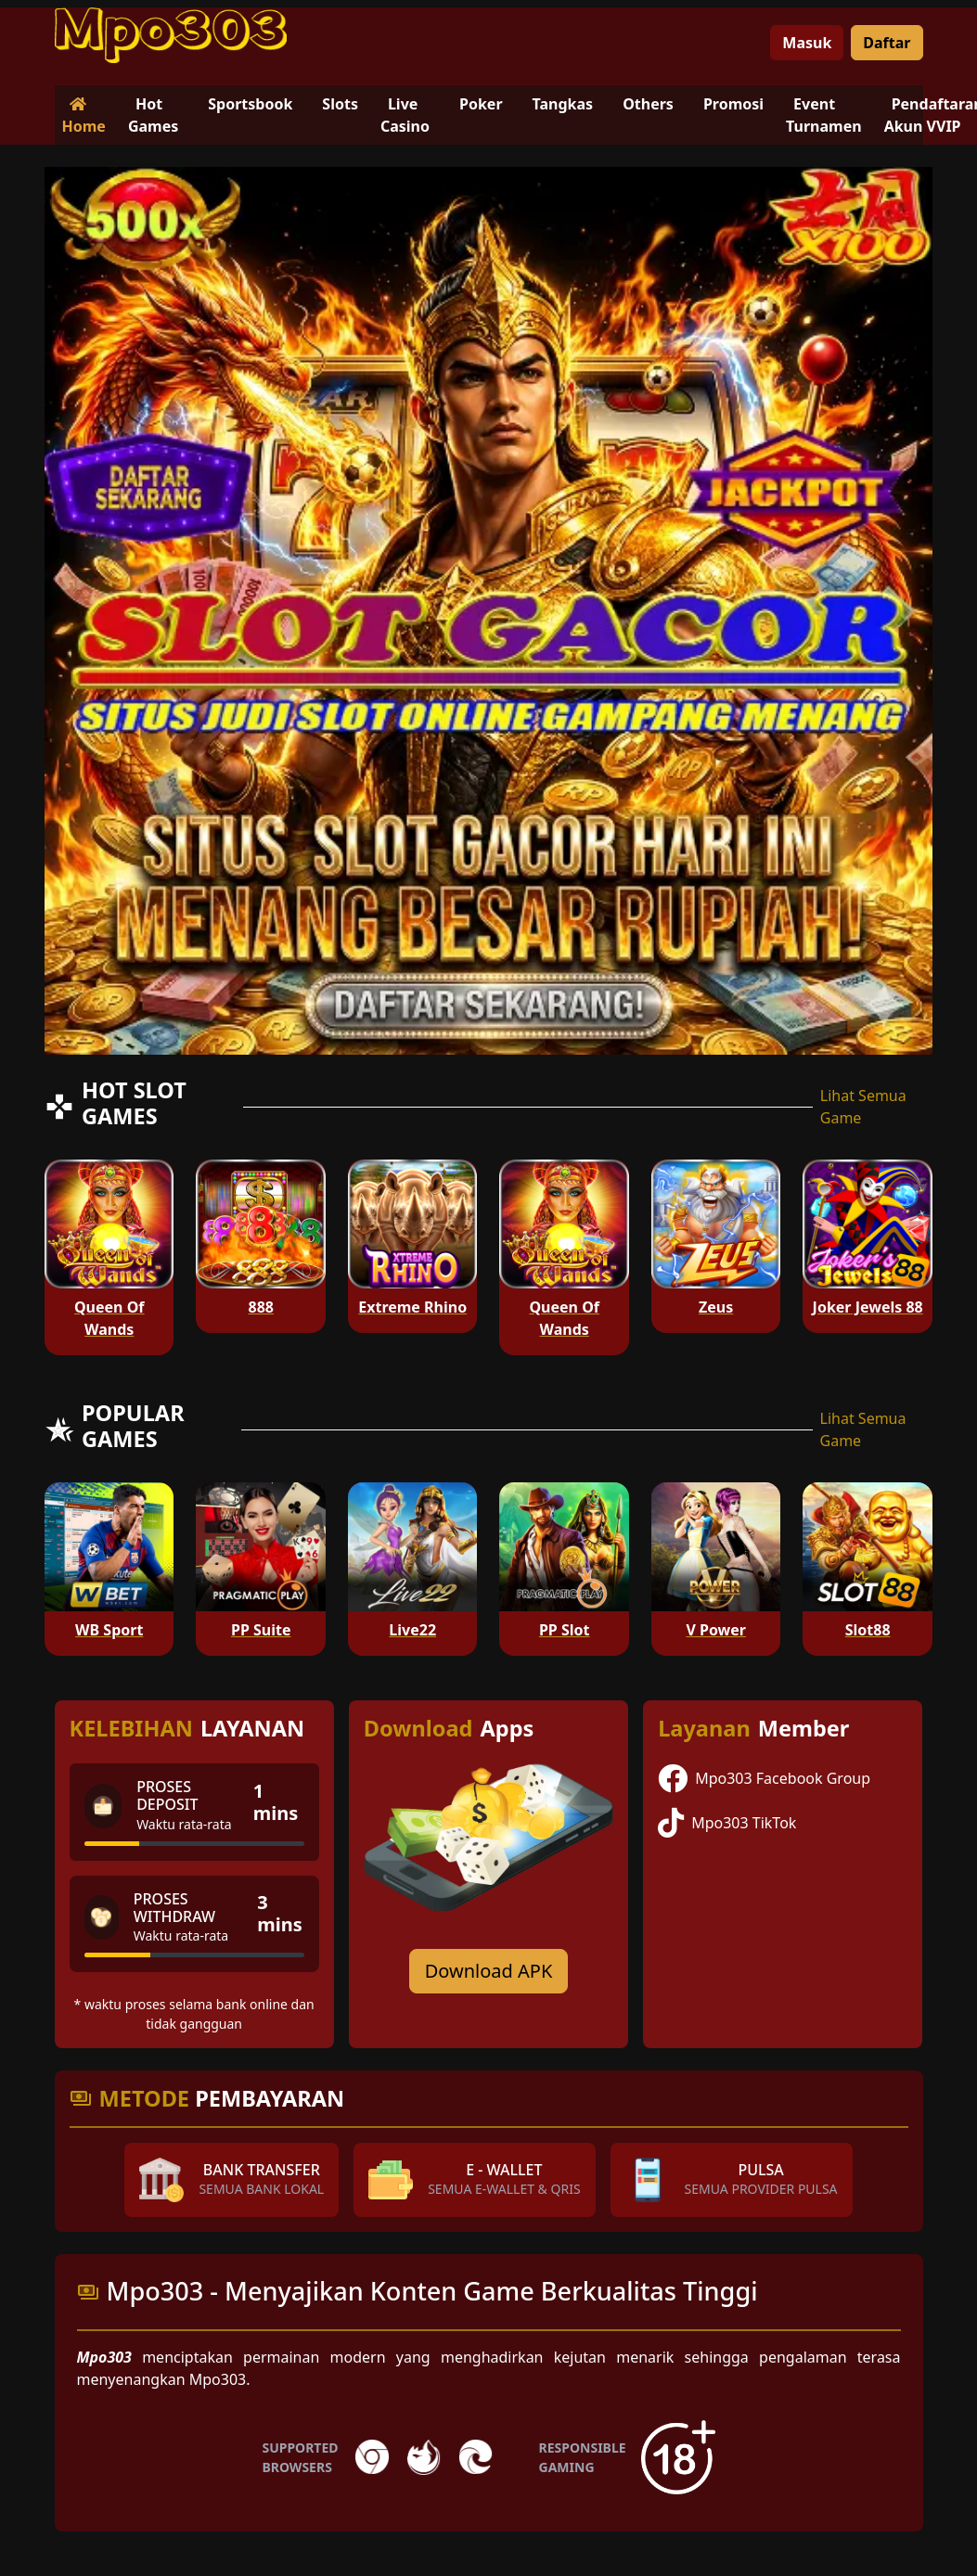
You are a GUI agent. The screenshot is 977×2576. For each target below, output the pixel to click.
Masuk (806, 42)
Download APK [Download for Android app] (489, 1970)
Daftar (886, 42)
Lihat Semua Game (863, 1106)
